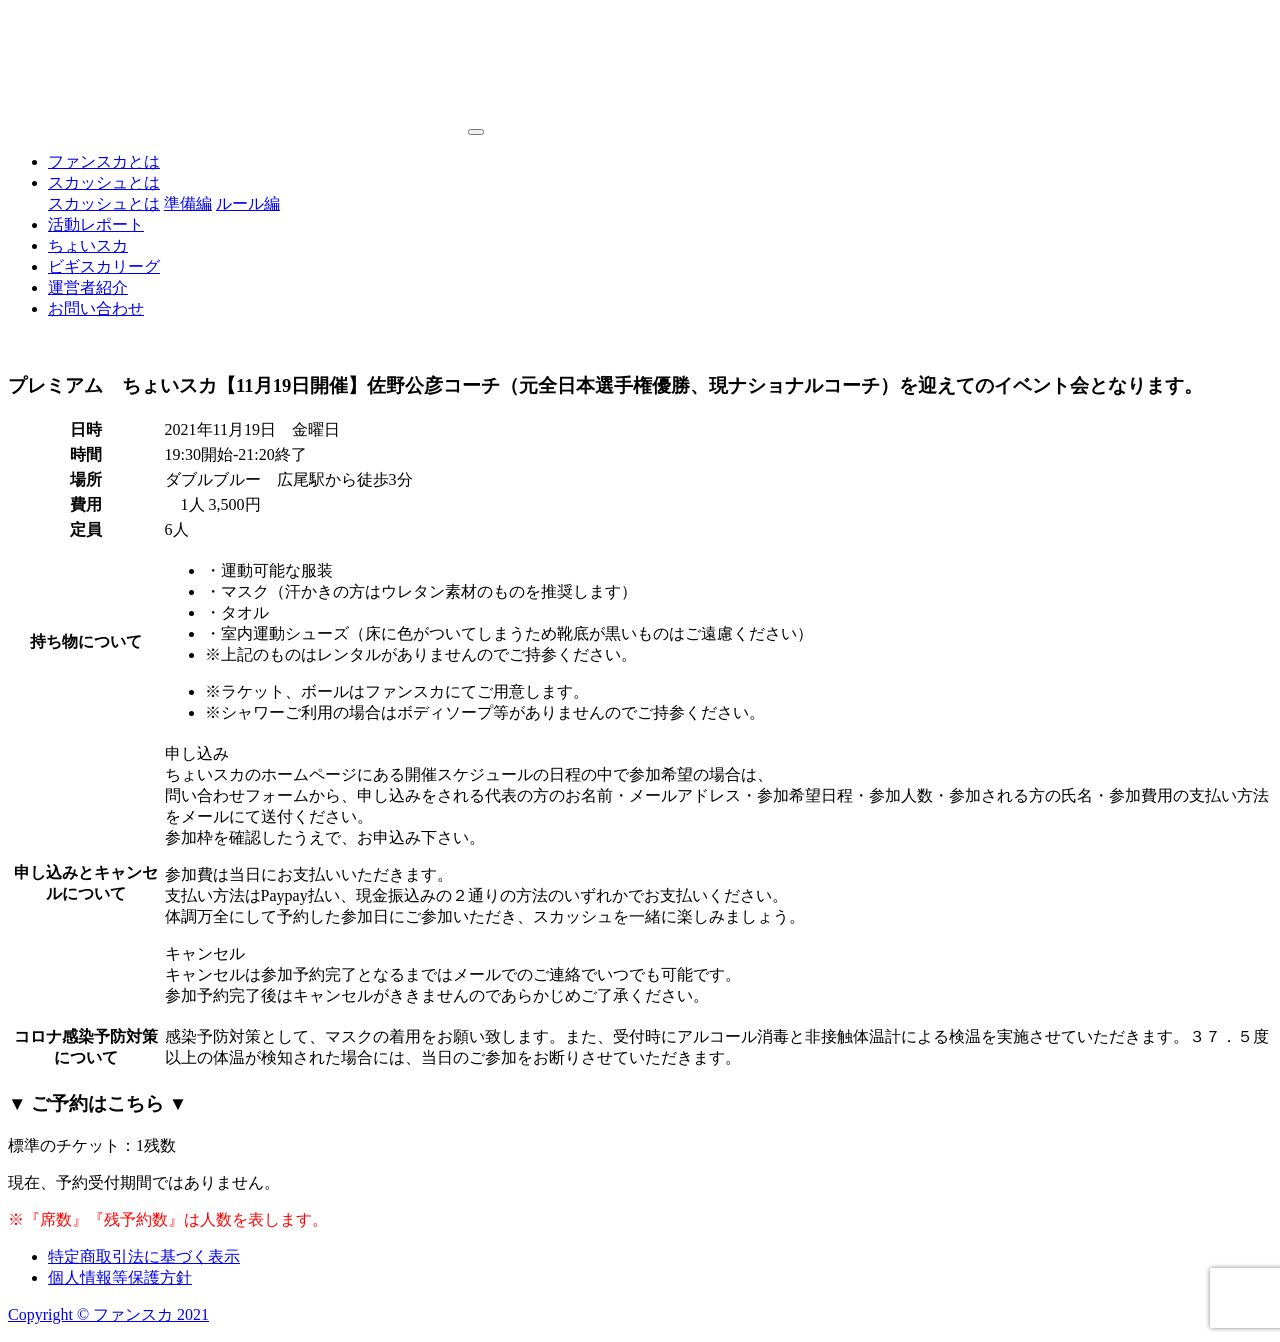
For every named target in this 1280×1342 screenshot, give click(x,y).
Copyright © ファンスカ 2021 (108, 1314)
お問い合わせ (96, 308)
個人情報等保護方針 (120, 1277)
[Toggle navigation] (476, 132)
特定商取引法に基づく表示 (144, 1256)
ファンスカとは (104, 161)
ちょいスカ (88, 245)
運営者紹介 (88, 287)
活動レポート (96, 224)
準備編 (188, 203)
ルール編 (248, 203)
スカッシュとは (104, 182)
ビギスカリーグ (104, 266)
